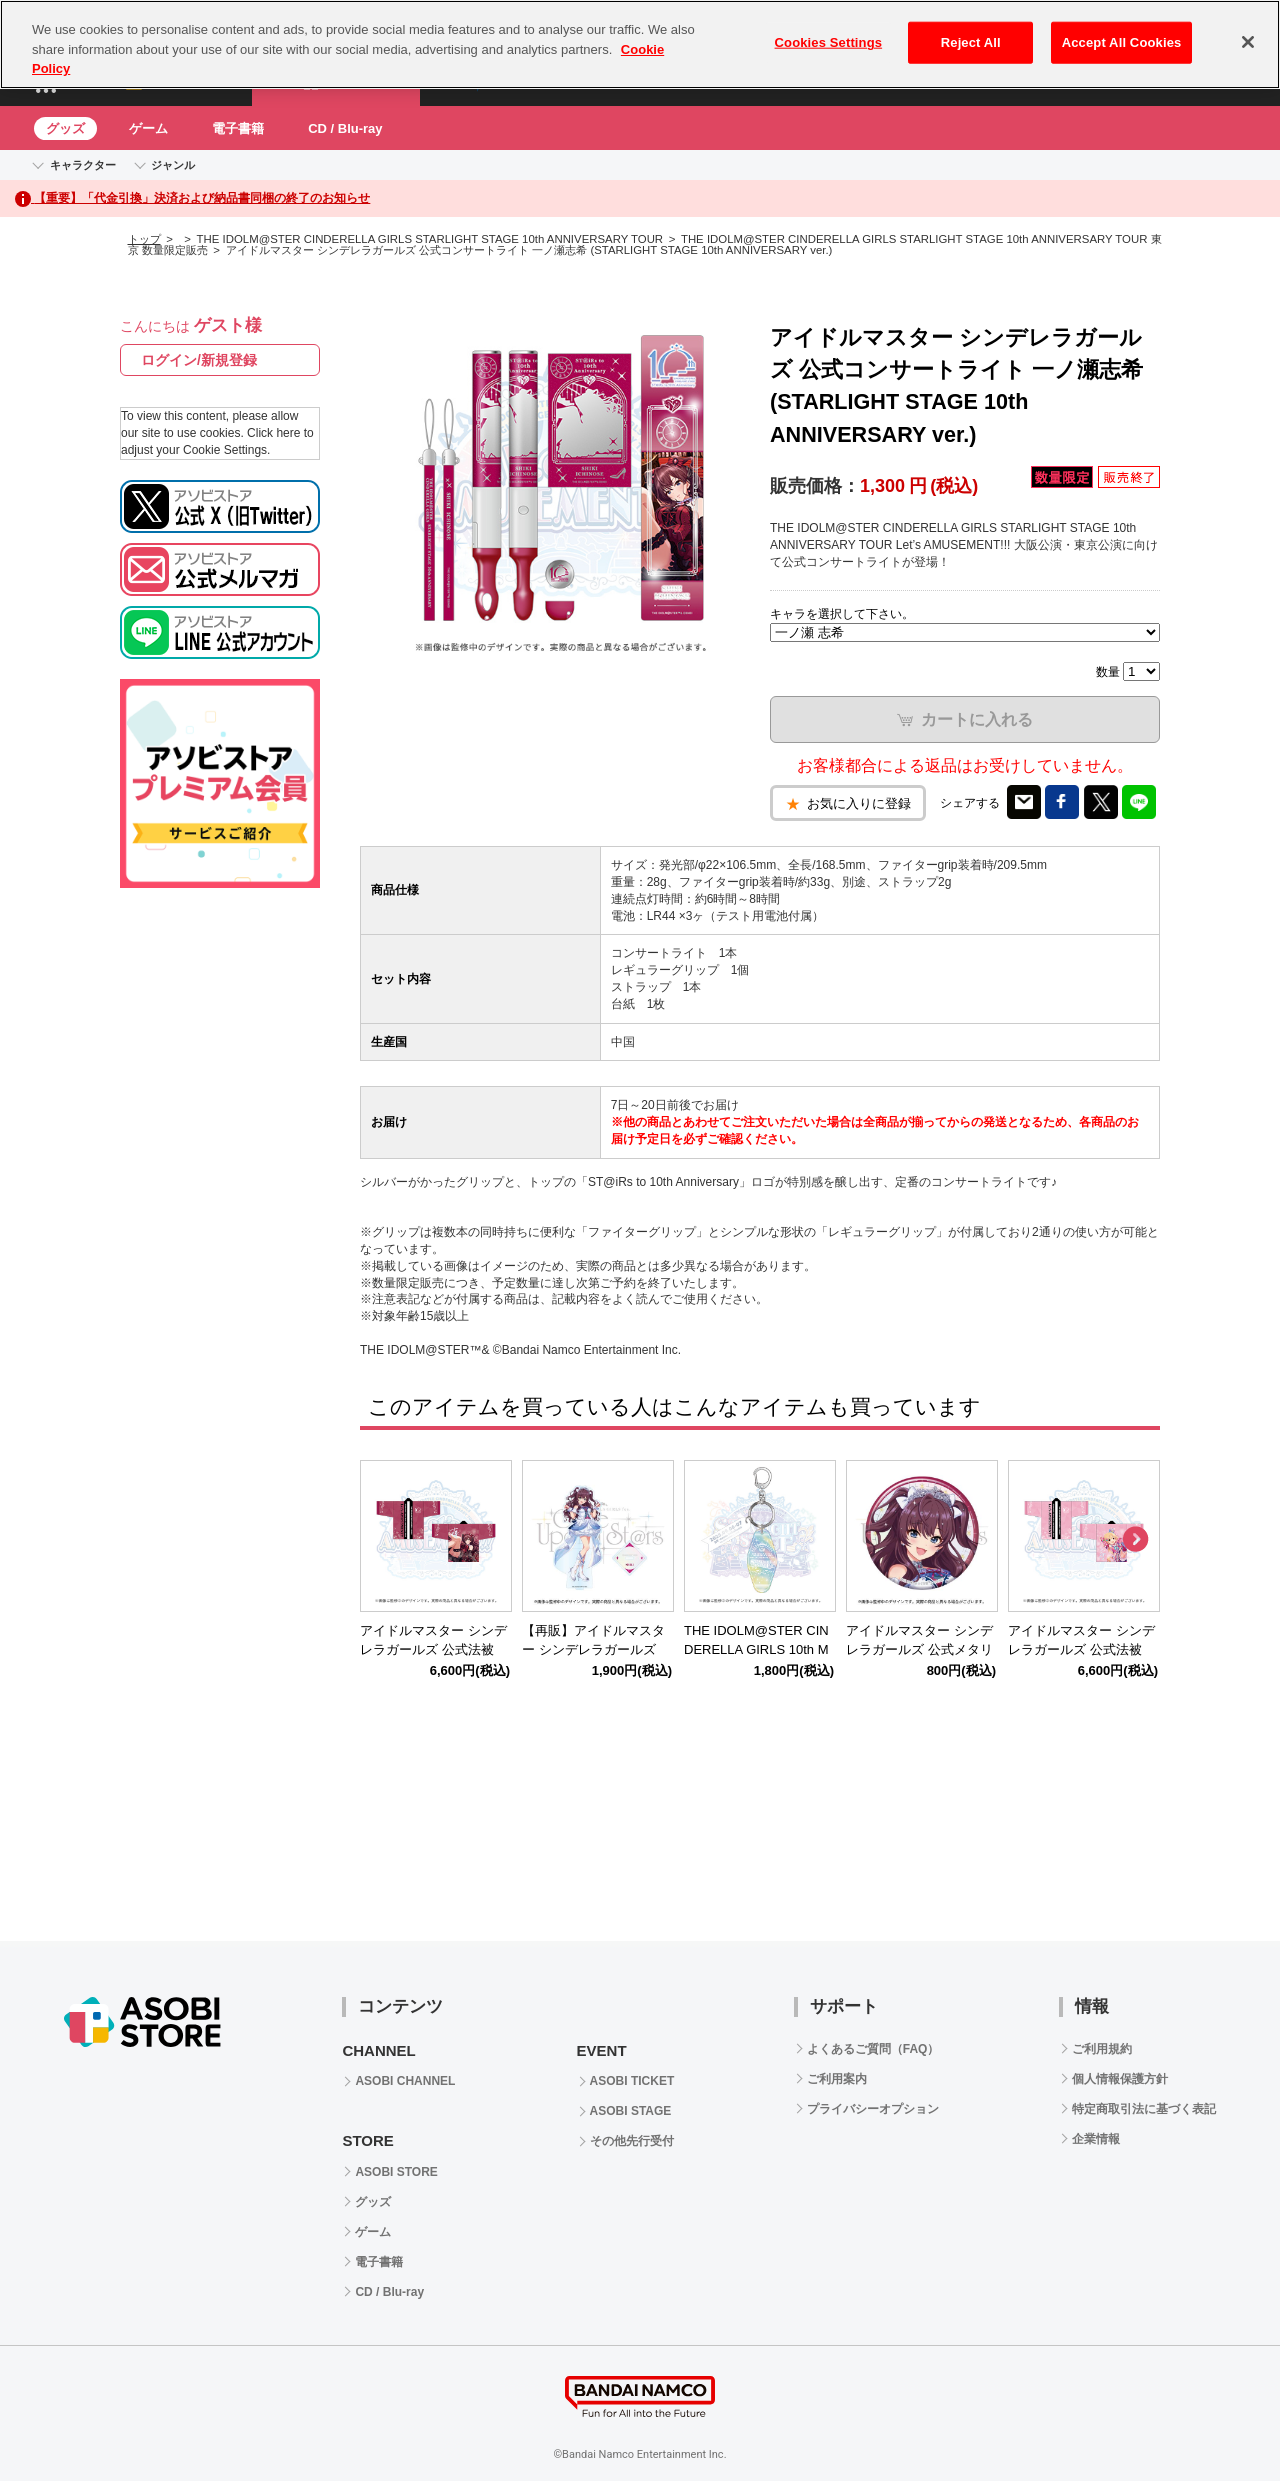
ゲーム (148, 128)
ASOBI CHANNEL (405, 2081)
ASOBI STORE (396, 2172)
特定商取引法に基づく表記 (1144, 2109)
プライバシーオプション (873, 2109)
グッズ (65, 128)
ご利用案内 (837, 2079)
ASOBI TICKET (632, 2081)
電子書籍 (238, 128)
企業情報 (1096, 2139)
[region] (640, 44)
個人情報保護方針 (1120, 2079)
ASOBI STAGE (631, 2111)
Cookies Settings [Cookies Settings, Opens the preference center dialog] (829, 42)
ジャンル (173, 165)
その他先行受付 (632, 2141)
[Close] (1248, 42)
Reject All (971, 42)
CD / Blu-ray (345, 128)
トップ (144, 239)
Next (1135, 1540)
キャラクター (83, 165)
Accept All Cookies (1122, 42)
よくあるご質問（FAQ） (873, 2049)
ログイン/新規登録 (199, 360)
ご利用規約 (1102, 2049)
